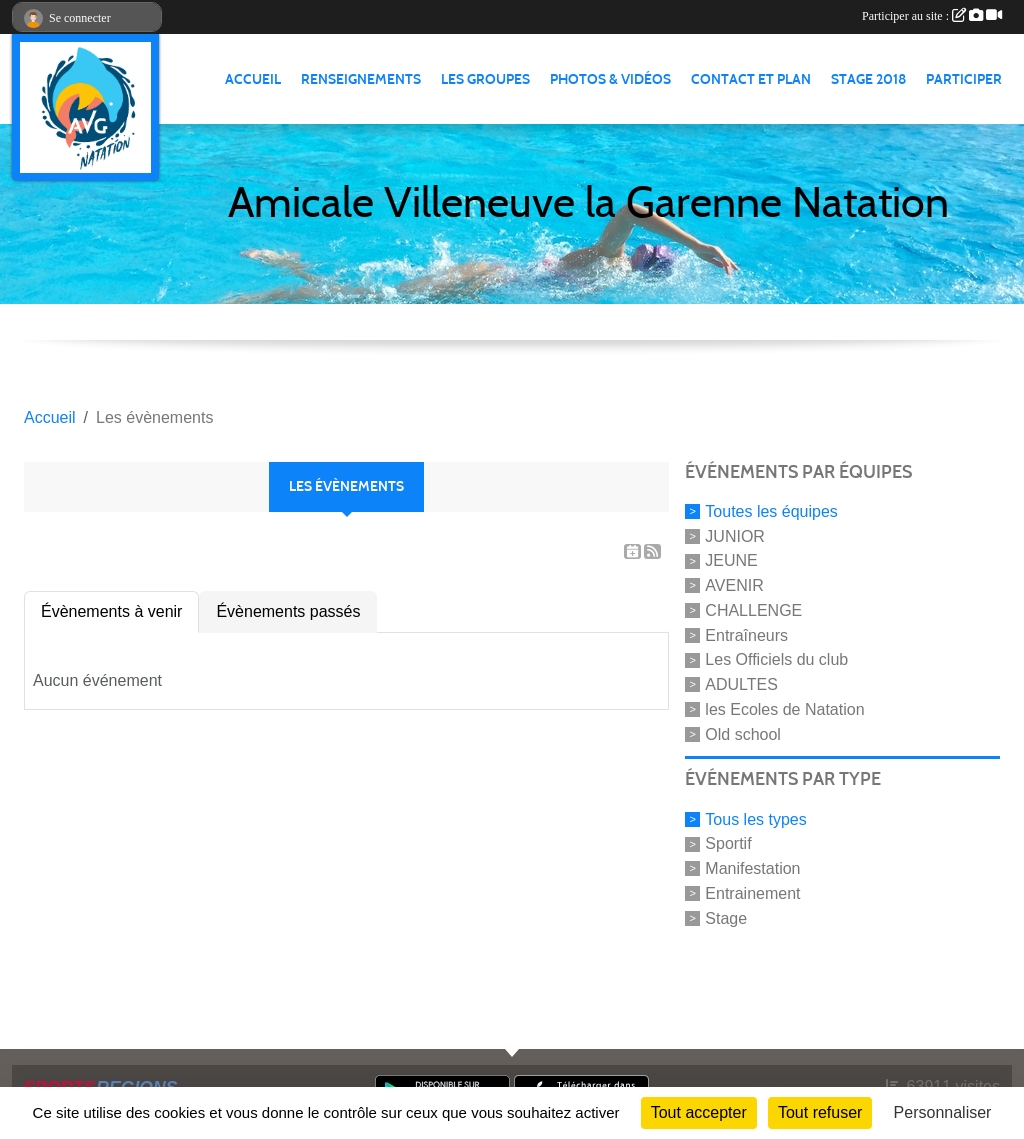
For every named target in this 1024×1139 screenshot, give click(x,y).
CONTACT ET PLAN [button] (751, 79)
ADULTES (741, 684)
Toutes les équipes (771, 511)
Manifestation (752, 868)
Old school (743, 733)
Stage (726, 917)
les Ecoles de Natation (784, 709)
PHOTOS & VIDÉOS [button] (610, 79)
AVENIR (734, 585)
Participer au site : (932, 16)
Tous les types (755, 818)
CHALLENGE (753, 610)
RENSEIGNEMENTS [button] (361, 79)
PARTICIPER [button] (964, 79)
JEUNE (731, 560)
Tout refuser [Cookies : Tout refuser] (820, 1112)
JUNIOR (735, 535)
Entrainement (752, 893)
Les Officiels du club (776, 659)
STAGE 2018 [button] (868, 79)
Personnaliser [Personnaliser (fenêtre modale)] (943, 1112)
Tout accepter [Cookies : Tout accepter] (699, 1112)
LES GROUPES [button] (485, 79)
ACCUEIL (253, 79)
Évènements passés (288, 611)
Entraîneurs (746, 634)
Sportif (728, 843)
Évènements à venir (111, 611)
